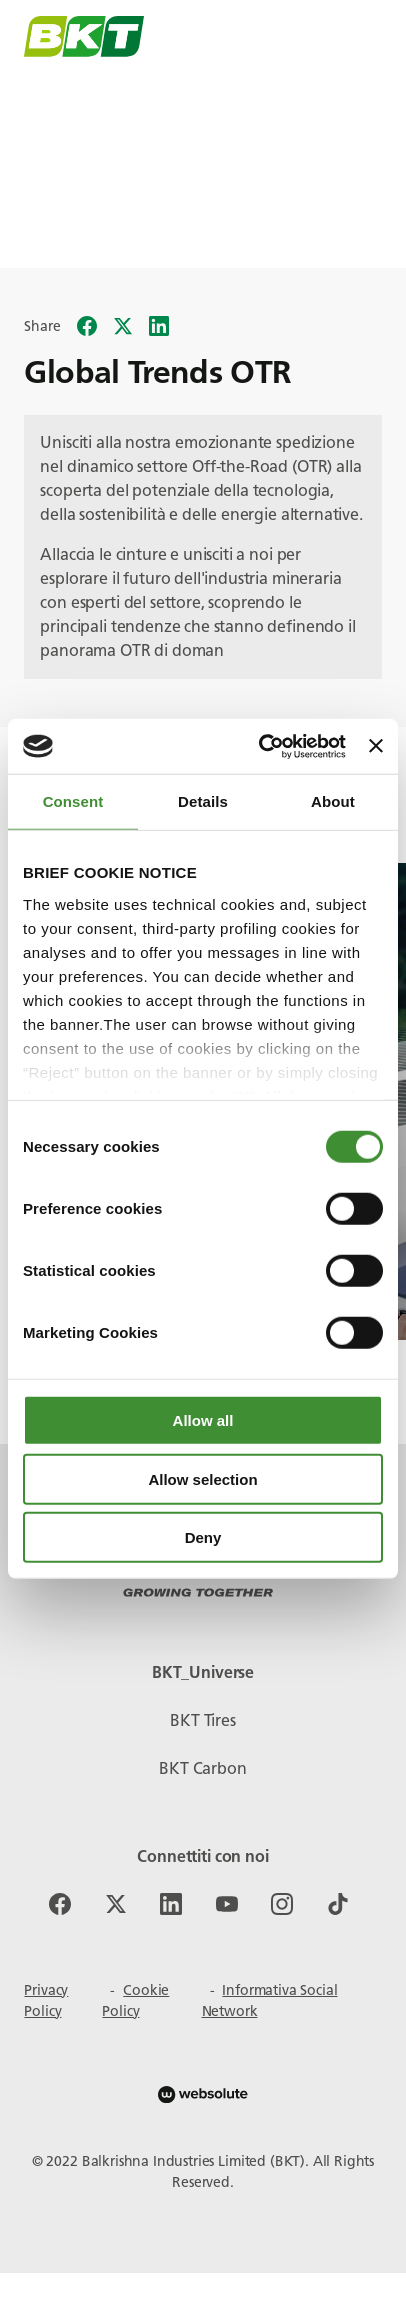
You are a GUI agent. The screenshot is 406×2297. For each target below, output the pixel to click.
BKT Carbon (202, 1768)
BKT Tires (203, 1720)
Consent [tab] (73, 801)
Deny (203, 1537)
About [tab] (333, 801)
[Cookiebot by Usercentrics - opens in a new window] (262, 746)
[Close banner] (376, 746)
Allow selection (202, 1478)
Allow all (203, 1420)
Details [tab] (203, 801)
